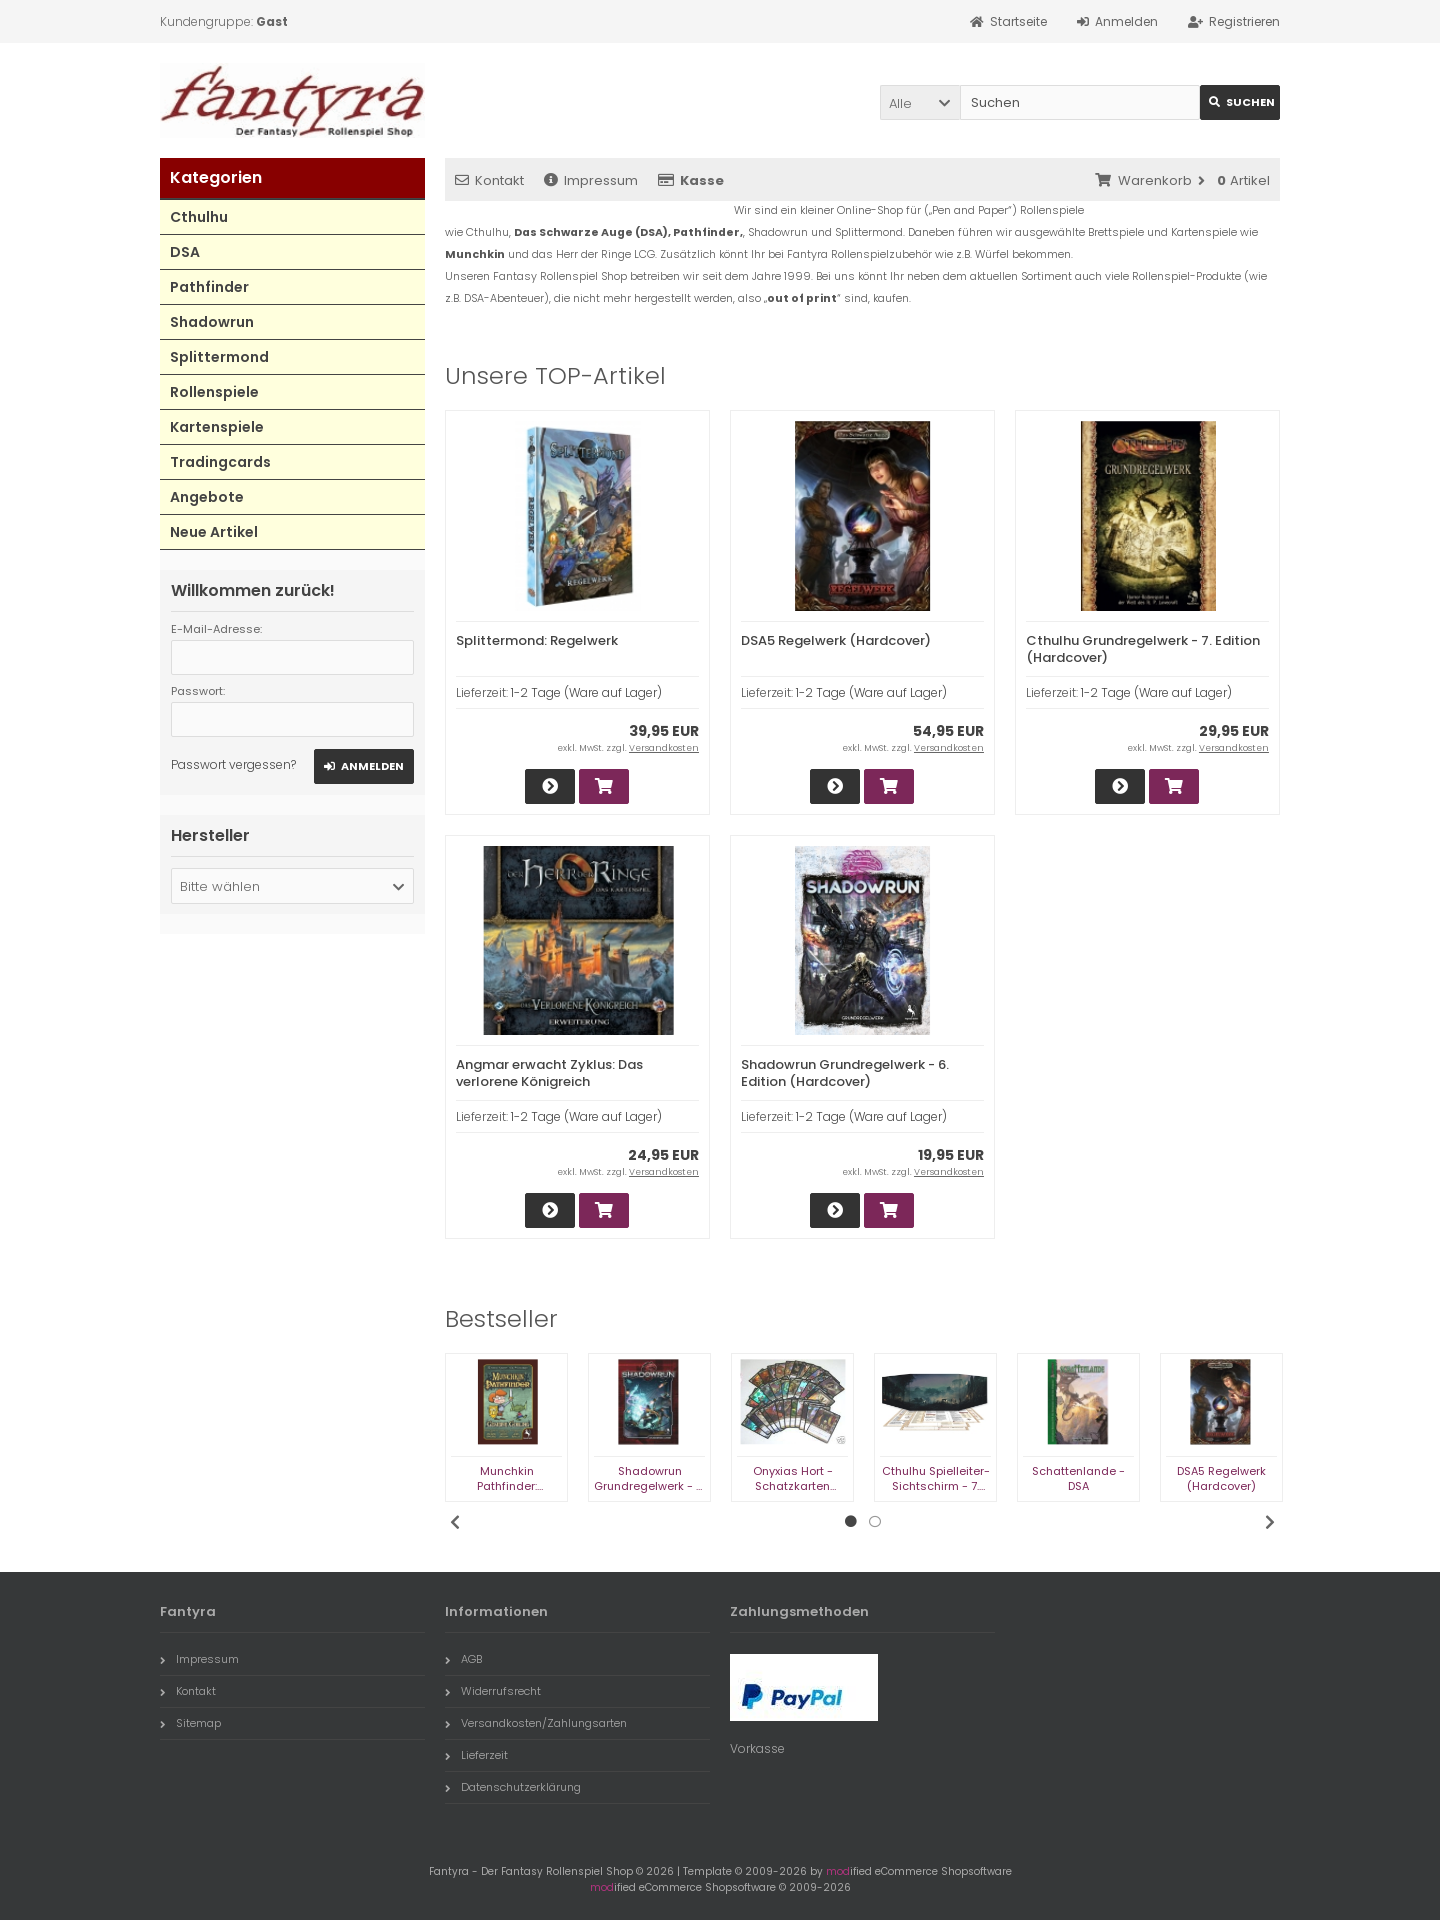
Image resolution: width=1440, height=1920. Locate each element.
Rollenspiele (214, 392)
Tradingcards (220, 462)
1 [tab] (851, 1522)
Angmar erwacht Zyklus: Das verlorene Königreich (549, 1073)
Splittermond (219, 357)
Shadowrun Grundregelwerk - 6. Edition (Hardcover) (845, 1073)
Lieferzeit (476, 1755)
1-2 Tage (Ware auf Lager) (586, 692)
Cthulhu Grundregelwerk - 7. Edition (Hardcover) (1143, 649)
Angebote (207, 497)
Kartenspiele (217, 427)
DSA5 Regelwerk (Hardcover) (836, 640)
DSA (185, 252)
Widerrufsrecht (493, 1691)
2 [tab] (875, 1522)
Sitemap (190, 1723)
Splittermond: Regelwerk (537, 640)
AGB (463, 1659)
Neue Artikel (214, 532)
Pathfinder (209, 287)
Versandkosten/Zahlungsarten (536, 1723)
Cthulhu (199, 217)
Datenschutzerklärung (513, 1787)
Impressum (591, 180)
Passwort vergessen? (233, 764)
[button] (920, 102)
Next (1270, 1522)
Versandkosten (664, 748)
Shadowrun (212, 322)
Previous (455, 1522)
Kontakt (489, 180)
